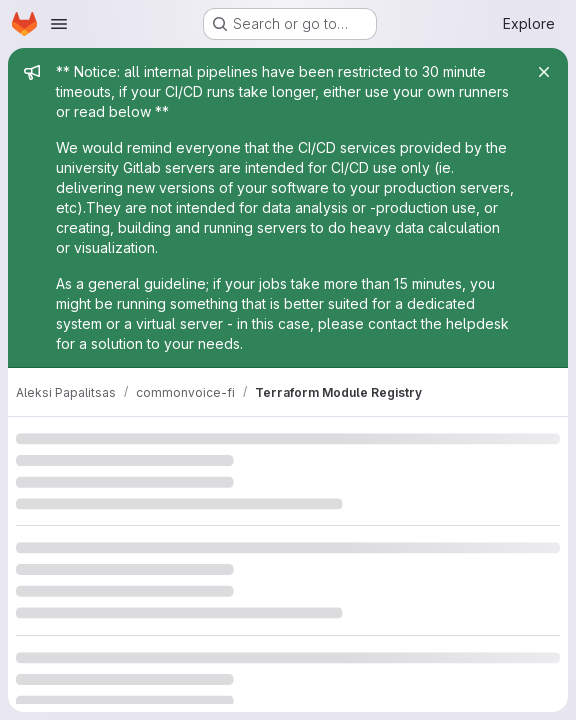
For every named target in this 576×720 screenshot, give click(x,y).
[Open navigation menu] (59, 24)
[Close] (544, 72)
